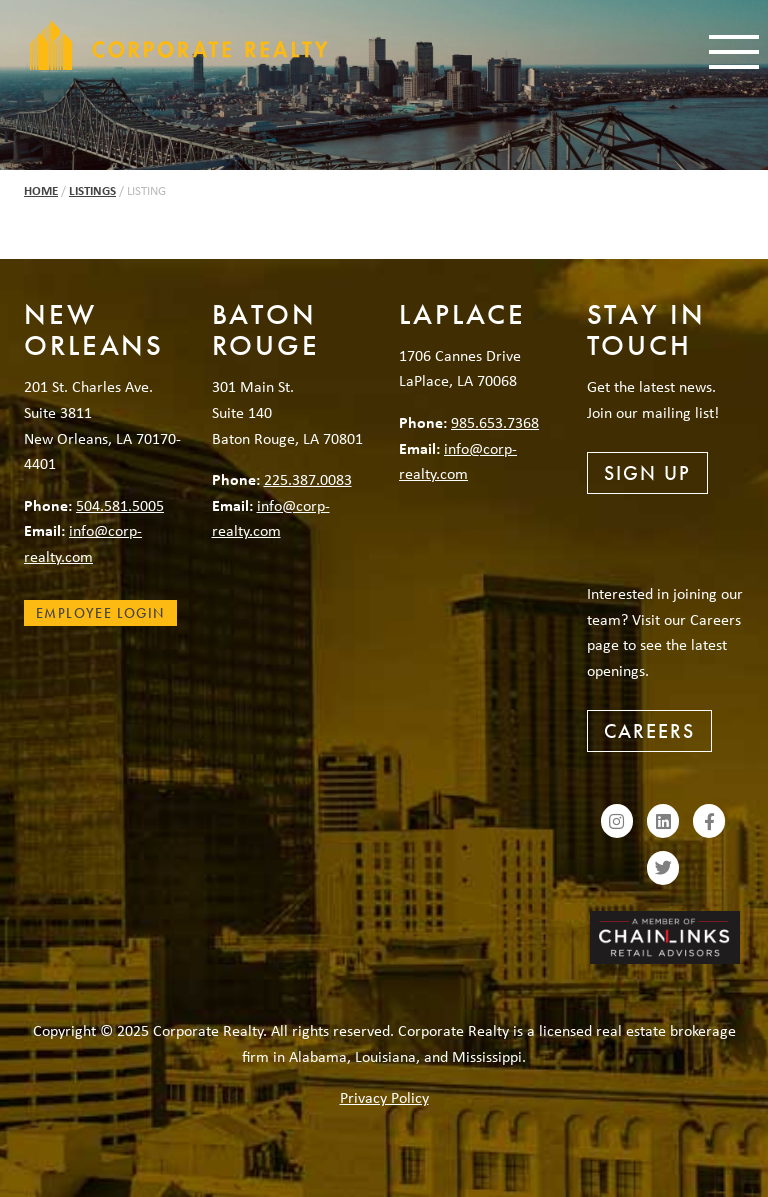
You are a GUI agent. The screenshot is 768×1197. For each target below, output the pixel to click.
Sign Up (647, 473)
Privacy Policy (384, 1097)
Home (41, 190)
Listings (92, 190)
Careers (649, 731)
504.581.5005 (120, 505)
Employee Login (100, 613)
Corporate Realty (179, 45)
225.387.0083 (308, 479)
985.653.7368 (495, 422)
